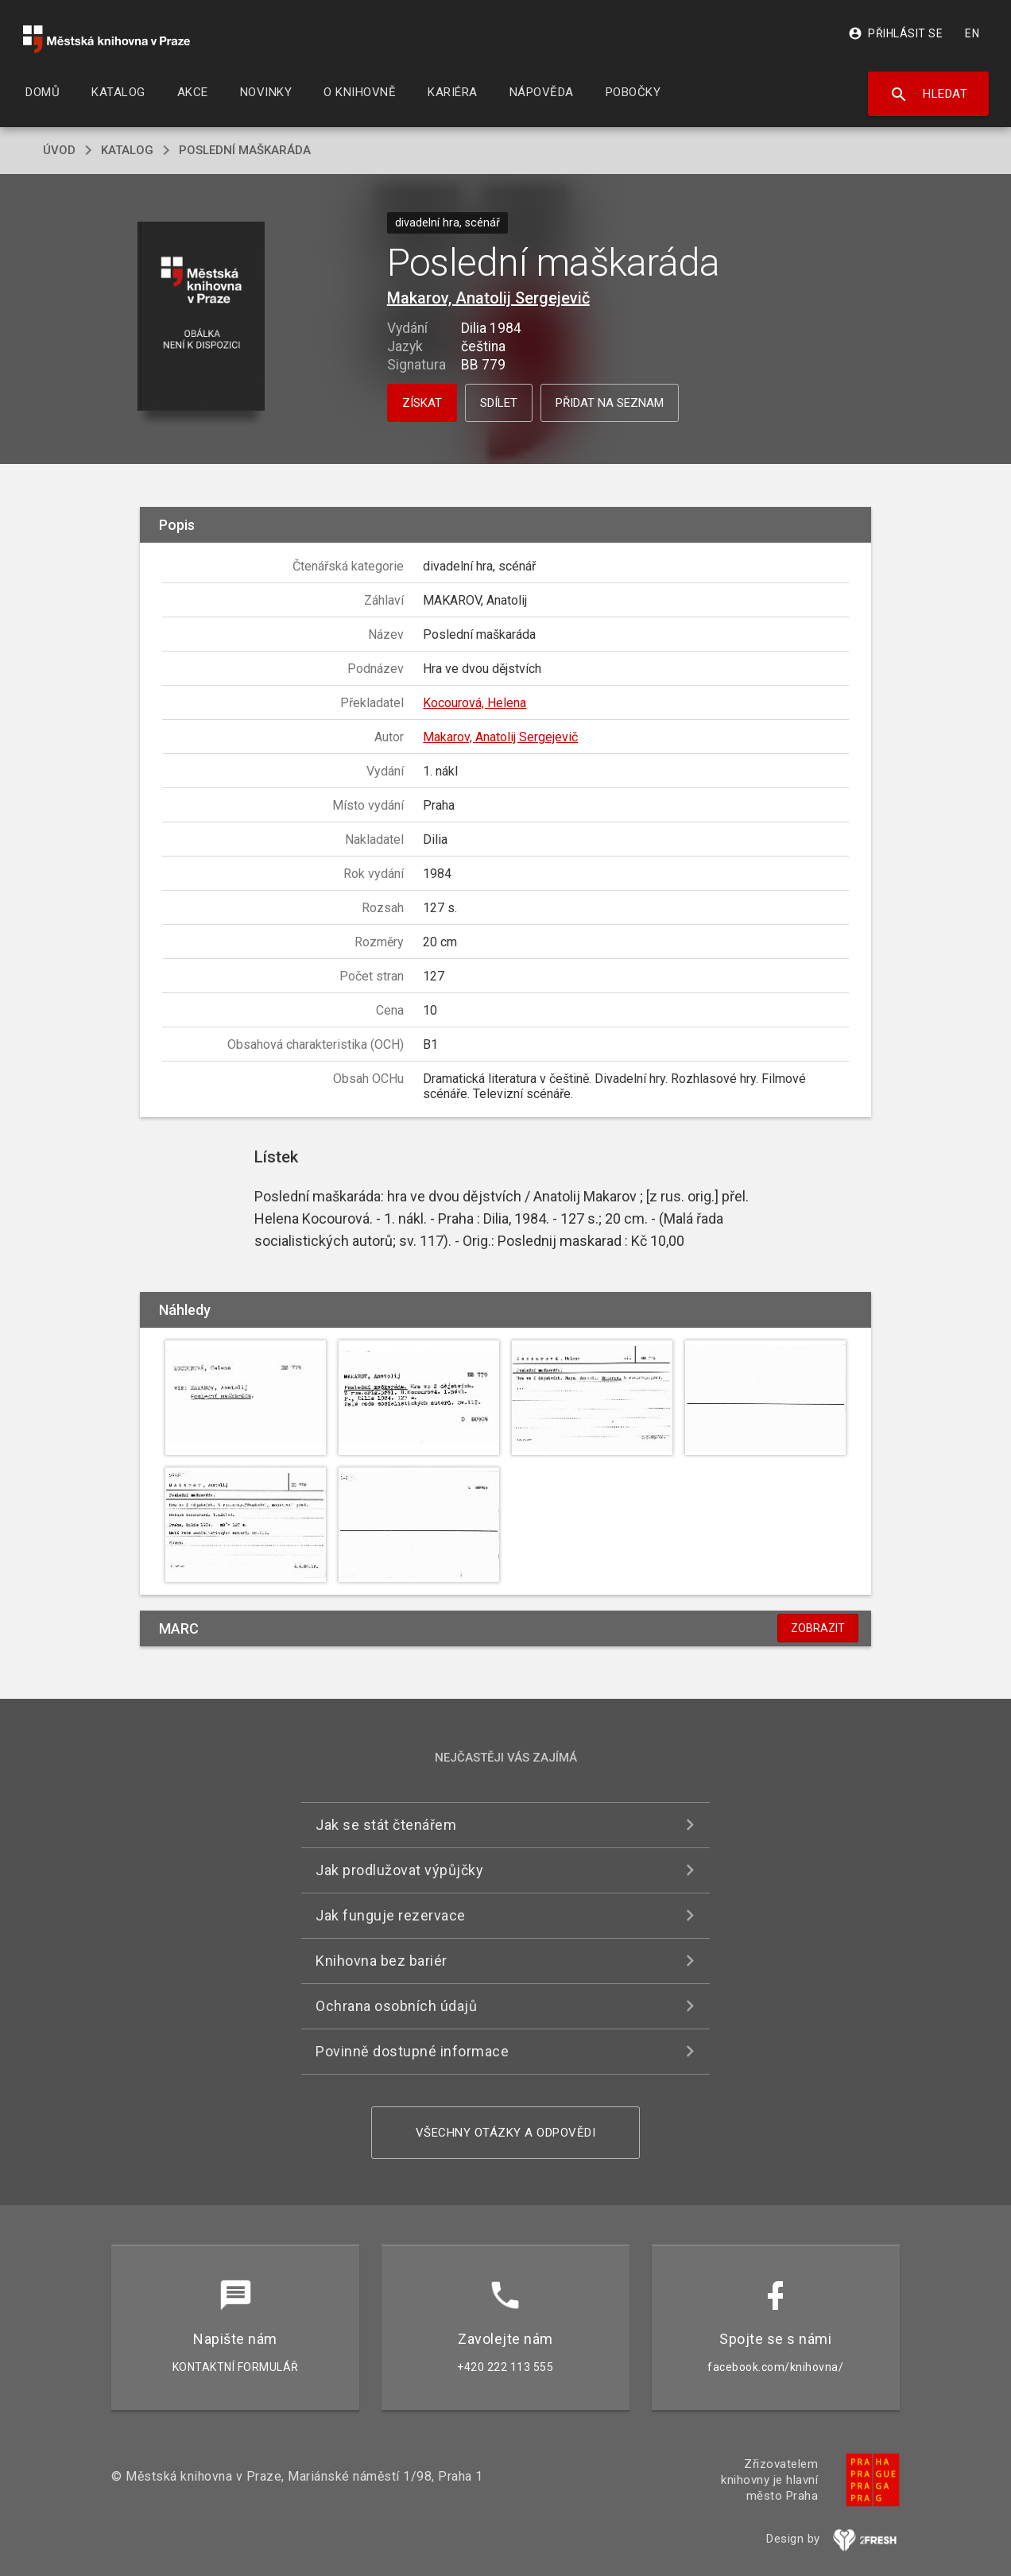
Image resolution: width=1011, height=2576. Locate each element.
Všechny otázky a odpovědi (506, 2132)
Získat (422, 403)
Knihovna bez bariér (381, 1960)
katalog (127, 150)
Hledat (928, 94)
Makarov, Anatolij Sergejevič (488, 297)
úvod (59, 150)
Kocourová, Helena (474, 702)
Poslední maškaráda (245, 150)
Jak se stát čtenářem (386, 1824)
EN (972, 33)
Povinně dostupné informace (412, 2051)
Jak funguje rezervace (391, 1915)
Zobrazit (818, 1628)
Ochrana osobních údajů (396, 2006)
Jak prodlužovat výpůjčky (399, 1870)
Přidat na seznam (610, 403)
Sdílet (498, 403)
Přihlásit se (895, 33)
